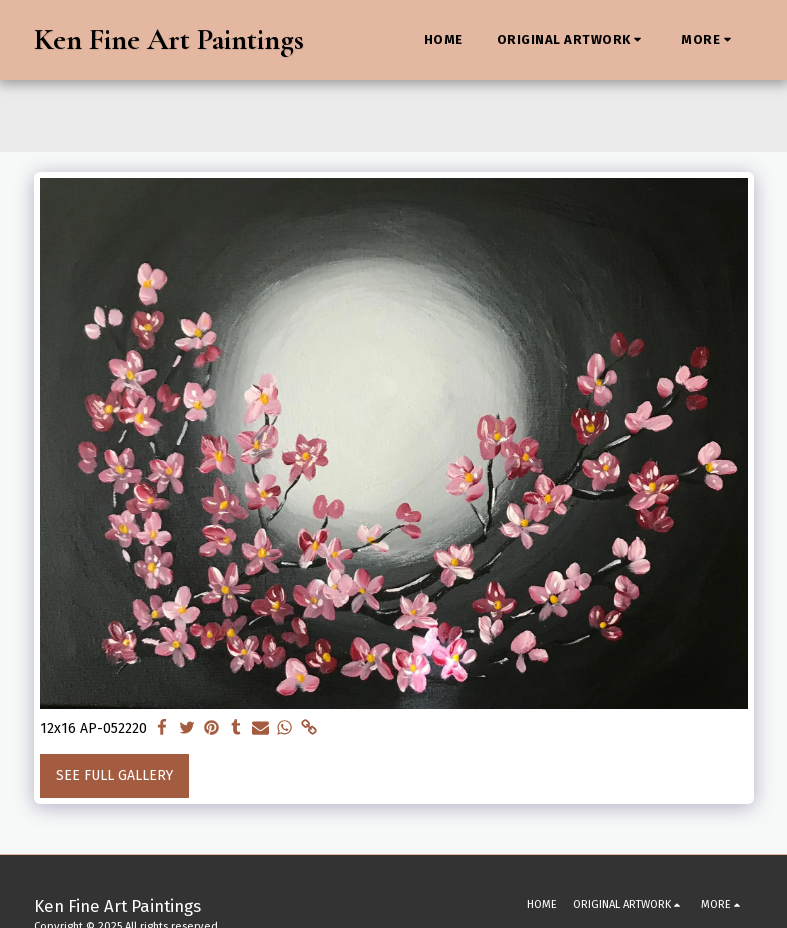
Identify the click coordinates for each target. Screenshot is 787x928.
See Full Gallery (114, 775)
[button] (572, 40)
